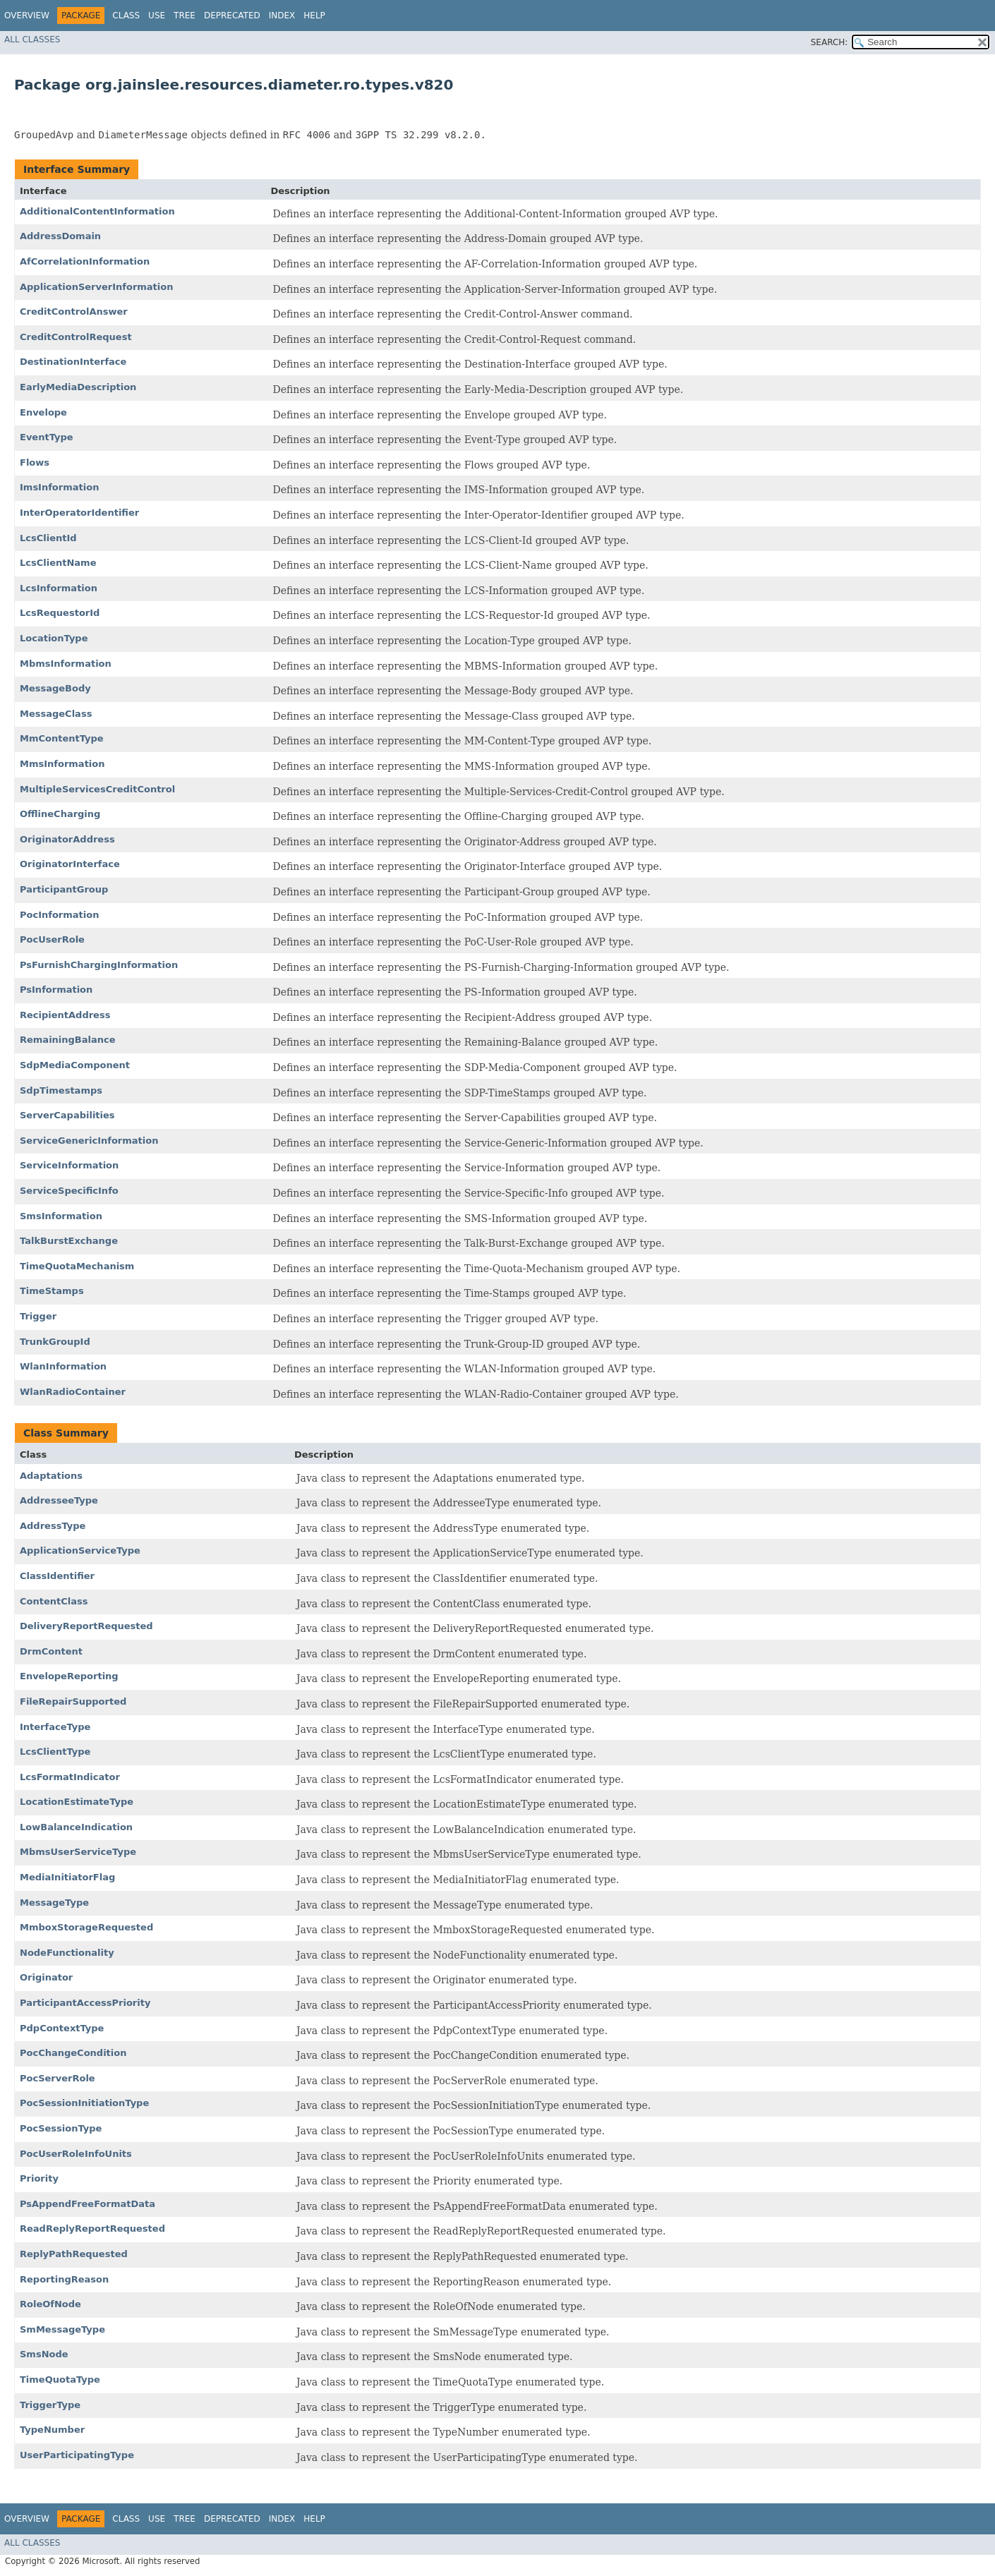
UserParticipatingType (77, 2455)
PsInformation (56, 989)
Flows (34, 462)
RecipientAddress (65, 1015)
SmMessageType (62, 2329)
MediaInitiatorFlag (67, 1877)
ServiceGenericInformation (89, 1140)
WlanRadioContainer (73, 1391)
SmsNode (44, 2354)
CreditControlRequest (76, 337)
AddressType (52, 1525)
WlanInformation (63, 1366)
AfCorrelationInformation (85, 261)
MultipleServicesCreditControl (97, 789)
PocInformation (59, 914)
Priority (39, 2178)
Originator (46, 1977)
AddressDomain (60, 236)
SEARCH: (829, 42)
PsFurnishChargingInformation (99, 965)
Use (156, 15)
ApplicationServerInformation (96, 287)
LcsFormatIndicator (70, 1777)
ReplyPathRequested (74, 2254)
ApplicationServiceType (80, 1550)
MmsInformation (62, 763)
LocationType (54, 638)
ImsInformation (59, 487)
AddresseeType (59, 1500)
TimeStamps (52, 1291)
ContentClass (54, 1601)
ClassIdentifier (57, 1576)
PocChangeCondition (73, 2053)
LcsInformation (58, 588)
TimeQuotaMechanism (77, 1266)
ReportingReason (64, 2279)
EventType (46, 437)
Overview (26, 15)
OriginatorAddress (67, 839)
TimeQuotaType (60, 2379)
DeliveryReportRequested (86, 1626)
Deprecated (232, 15)
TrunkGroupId (55, 1341)
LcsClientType (55, 1751)
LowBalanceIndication (76, 1827)
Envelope (43, 412)
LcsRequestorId (60, 612)
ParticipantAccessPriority (85, 2002)
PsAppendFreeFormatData (87, 2204)
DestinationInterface (73, 361)
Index (282, 15)
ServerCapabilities (67, 1115)
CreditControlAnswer (74, 311)
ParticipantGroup (64, 889)
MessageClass (56, 713)
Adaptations (51, 1475)
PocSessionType (61, 2128)
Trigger (38, 1316)
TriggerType (50, 2405)
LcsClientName (58, 562)
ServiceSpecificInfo (69, 1190)
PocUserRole (52, 939)
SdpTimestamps (61, 1090)
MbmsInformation (65, 663)
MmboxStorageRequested (86, 1927)
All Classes (32, 39)
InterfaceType (55, 1727)
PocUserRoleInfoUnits (76, 2153)
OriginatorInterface (70, 864)
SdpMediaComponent (75, 1065)
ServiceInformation (69, 1165)
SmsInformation (61, 1216)
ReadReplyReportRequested (92, 2228)
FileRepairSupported (73, 1701)
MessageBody (55, 688)
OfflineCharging (60, 814)
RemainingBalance (68, 1039)
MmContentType (62, 738)
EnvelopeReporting (69, 1676)
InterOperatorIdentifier (79, 512)
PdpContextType (62, 2028)
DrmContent (51, 1651)
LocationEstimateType (76, 1801)
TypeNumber (52, 2429)
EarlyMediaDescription (78, 387)
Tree (184, 15)
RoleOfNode (50, 2304)
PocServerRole (57, 2078)
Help (314, 15)
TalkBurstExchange (69, 1240)
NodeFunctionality (67, 1952)
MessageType (54, 1902)
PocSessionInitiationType (84, 2103)
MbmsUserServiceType (78, 1851)
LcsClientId (48, 538)
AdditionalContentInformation (97, 211)
